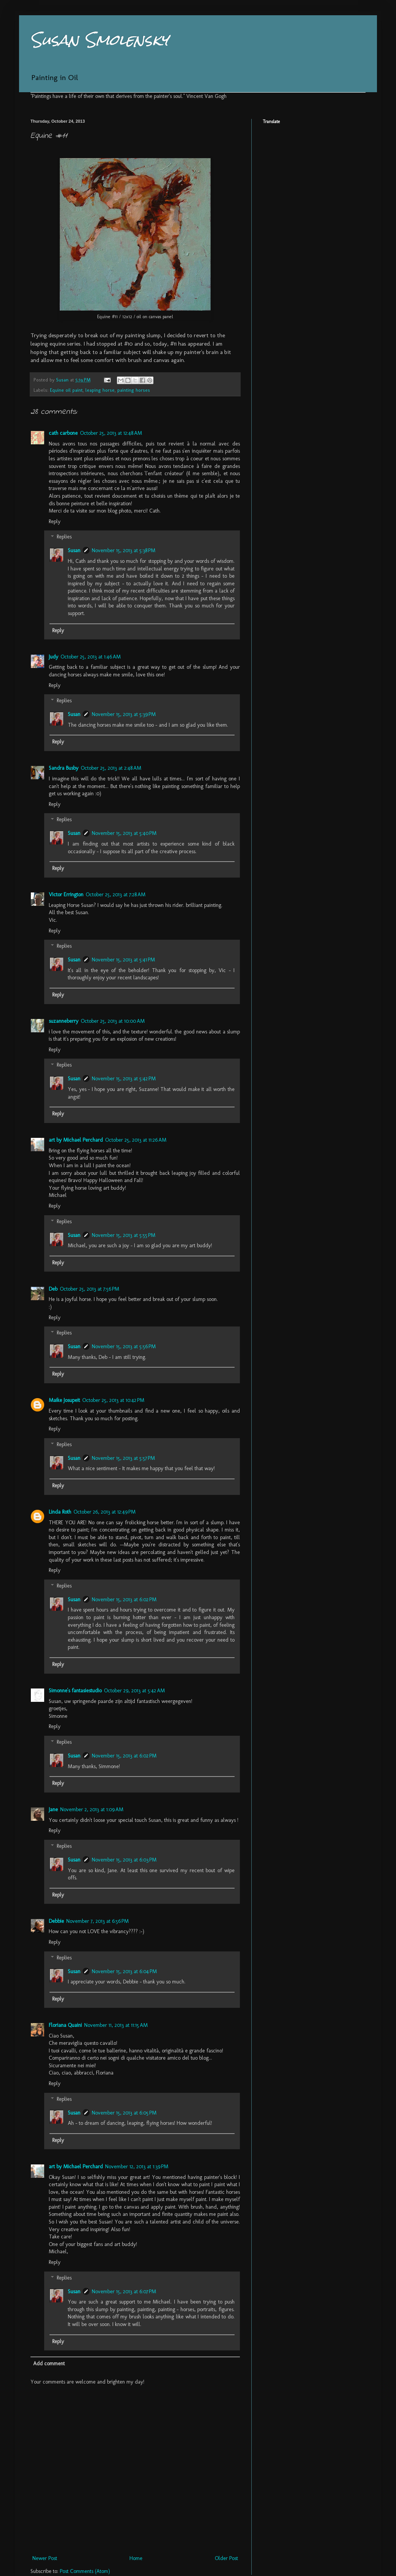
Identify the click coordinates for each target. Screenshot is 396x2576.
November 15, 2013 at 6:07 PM (124, 2291)
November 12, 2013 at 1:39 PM (136, 2166)
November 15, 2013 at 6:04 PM (124, 1971)
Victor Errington (66, 894)
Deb (53, 1289)
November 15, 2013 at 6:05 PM (124, 2113)
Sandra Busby (63, 768)
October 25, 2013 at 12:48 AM (111, 433)
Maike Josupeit (64, 1400)
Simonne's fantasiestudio (75, 1690)
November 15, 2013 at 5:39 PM (124, 714)
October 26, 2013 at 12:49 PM (104, 1512)
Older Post (226, 2558)
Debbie (56, 1921)
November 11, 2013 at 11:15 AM (116, 2025)
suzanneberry (63, 1021)
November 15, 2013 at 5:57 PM (123, 1458)
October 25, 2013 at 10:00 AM (113, 1021)
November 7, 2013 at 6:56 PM (97, 1921)
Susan (74, 550)
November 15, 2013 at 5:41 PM (123, 959)
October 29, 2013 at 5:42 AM (134, 1690)
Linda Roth (60, 1512)
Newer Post (44, 2558)
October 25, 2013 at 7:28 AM (115, 894)
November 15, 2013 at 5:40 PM (124, 833)
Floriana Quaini (65, 2025)
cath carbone (63, 433)
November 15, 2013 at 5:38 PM (123, 550)
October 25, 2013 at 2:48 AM (111, 768)
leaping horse (100, 390)
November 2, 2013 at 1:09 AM (91, 1809)
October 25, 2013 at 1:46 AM (91, 657)
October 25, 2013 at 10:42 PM (113, 1400)
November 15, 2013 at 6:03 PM (124, 1860)
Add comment (49, 2363)
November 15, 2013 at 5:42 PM (124, 1078)
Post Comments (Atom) (85, 2571)
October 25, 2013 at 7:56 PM (89, 1289)
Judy (53, 657)
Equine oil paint (66, 390)
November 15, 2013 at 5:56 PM (124, 1346)
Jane (53, 1809)
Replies (64, 537)
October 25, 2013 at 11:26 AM (135, 1140)
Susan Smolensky (99, 40)
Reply (55, 521)
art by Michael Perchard (76, 1140)
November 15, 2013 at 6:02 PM (124, 1599)
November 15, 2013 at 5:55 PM (123, 1235)
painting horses (133, 390)
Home (135, 2558)
